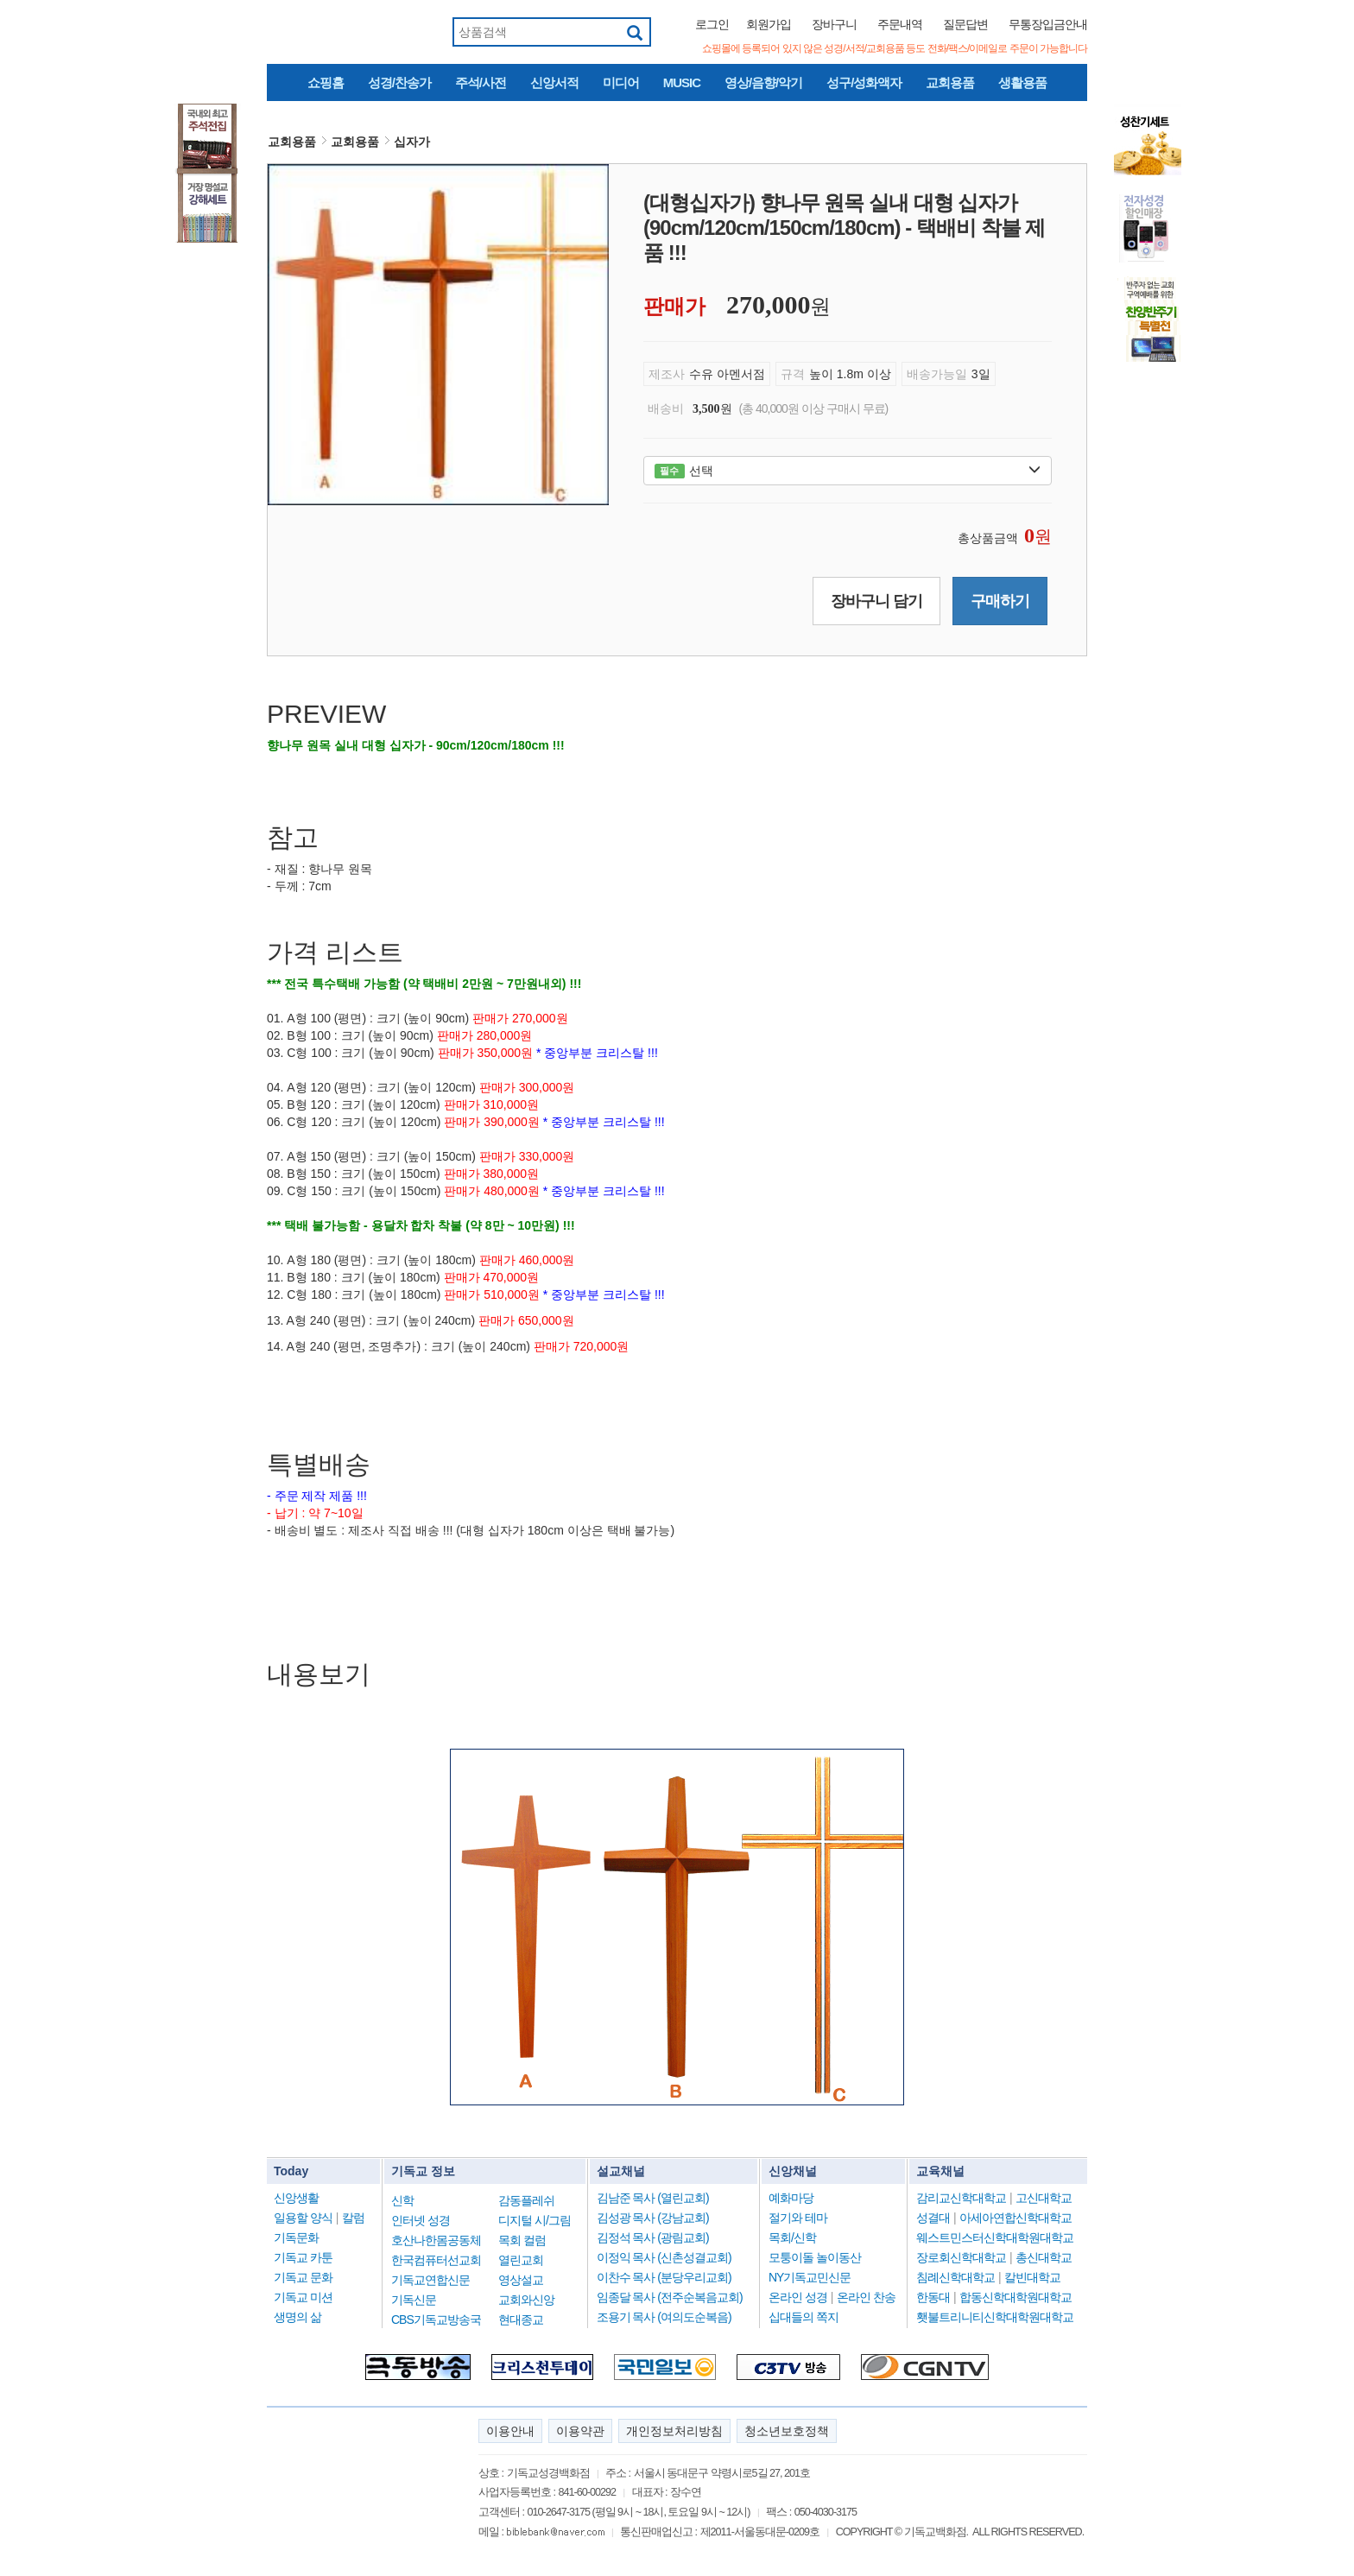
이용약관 (580, 2431)
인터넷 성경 (420, 2220)
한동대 (933, 2297)
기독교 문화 (303, 2277)
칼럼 (353, 2218)
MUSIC (681, 82)
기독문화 (296, 2237)
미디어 (621, 82)
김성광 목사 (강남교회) (653, 2218)
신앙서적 (554, 82)
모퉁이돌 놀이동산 (815, 2257)
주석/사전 (480, 82)
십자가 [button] (412, 142)
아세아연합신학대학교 (1015, 2218)
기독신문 (413, 2300)
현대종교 (520, 2319)
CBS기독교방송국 (436, 2319)
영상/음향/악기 (763, 82)
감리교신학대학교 (961, 2198)
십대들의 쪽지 (803, 2317)
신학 (402, 2200)
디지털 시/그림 (534, 2220)
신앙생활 (296, 2198)
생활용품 (1022, 82)
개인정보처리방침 (674, 2431)
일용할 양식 (303, 2218)
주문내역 (899, 24)
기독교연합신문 (430, 2280)
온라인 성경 (798, 2297)
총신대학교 (1043, 2257)
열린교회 (520, 2260)
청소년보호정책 (786, 2431)
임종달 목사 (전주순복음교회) (670, 2297)
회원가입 (768, 24)
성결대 (933, 2218)
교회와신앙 (526, 2300)
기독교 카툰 (303, 2257)
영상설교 (520, 2280)
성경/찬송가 (399, 82)
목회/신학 (792, 2237)
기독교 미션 (303, 2297)
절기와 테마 (798, 2218)
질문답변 (965, 24)
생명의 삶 (297, 2317)
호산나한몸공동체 (436, 2240)
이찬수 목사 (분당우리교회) (664, 2277)
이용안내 (510, 2431)
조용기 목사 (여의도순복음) (664, 2317)
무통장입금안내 (1048, 24)
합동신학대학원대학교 (1015, 2297)
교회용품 (950, 82)
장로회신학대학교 (961, 2257)
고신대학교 (1043, 2198)
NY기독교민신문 (810, 2277)
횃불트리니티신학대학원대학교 (994, 2317)
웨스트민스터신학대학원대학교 (994, 2237)
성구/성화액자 (864, 82)
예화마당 (791, 2198)
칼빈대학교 (1032, 2277)
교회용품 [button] (292, 142)
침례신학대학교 (955, 2277)
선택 (848, 470)
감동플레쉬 (526, 2200)
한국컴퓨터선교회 (436, 2260)
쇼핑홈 (325, 82)
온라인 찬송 (866, 2297)
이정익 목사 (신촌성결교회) (664, 2257)
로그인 (712, 24)
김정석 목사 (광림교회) (653, 2237)
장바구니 (834, 24)
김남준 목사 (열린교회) (653, 2198)
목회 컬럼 (522, 2240)
